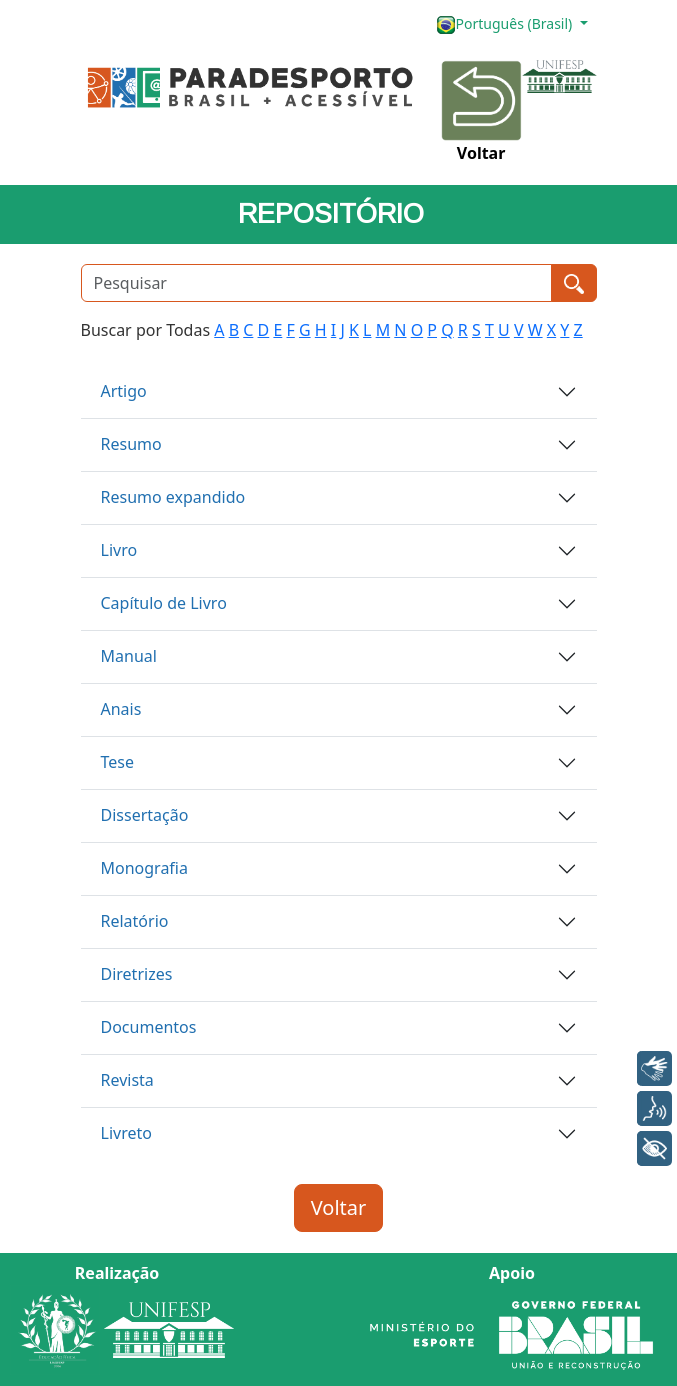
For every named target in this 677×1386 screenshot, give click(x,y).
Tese (118, 762)
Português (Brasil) (506, 24)
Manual (129, 656)
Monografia (144, 868)
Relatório (135, 921)
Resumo (131, 444)
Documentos (149, 1027)
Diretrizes (137, 974)
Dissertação (145, 815)
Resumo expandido (173, 497)
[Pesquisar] (316, 283)
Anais (121, 709)
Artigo (124, 391)
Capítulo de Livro (164, 603)
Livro (119, 550)
